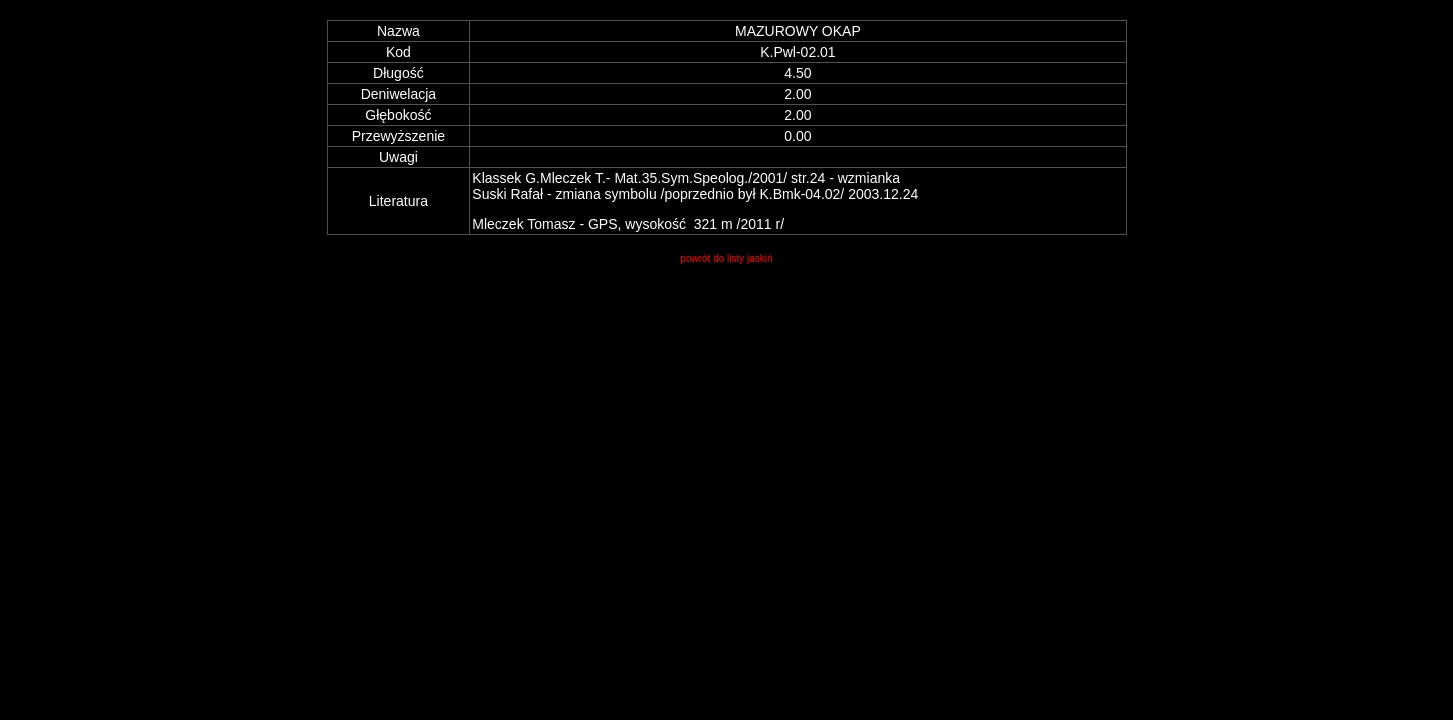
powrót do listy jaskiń (726, 258)
